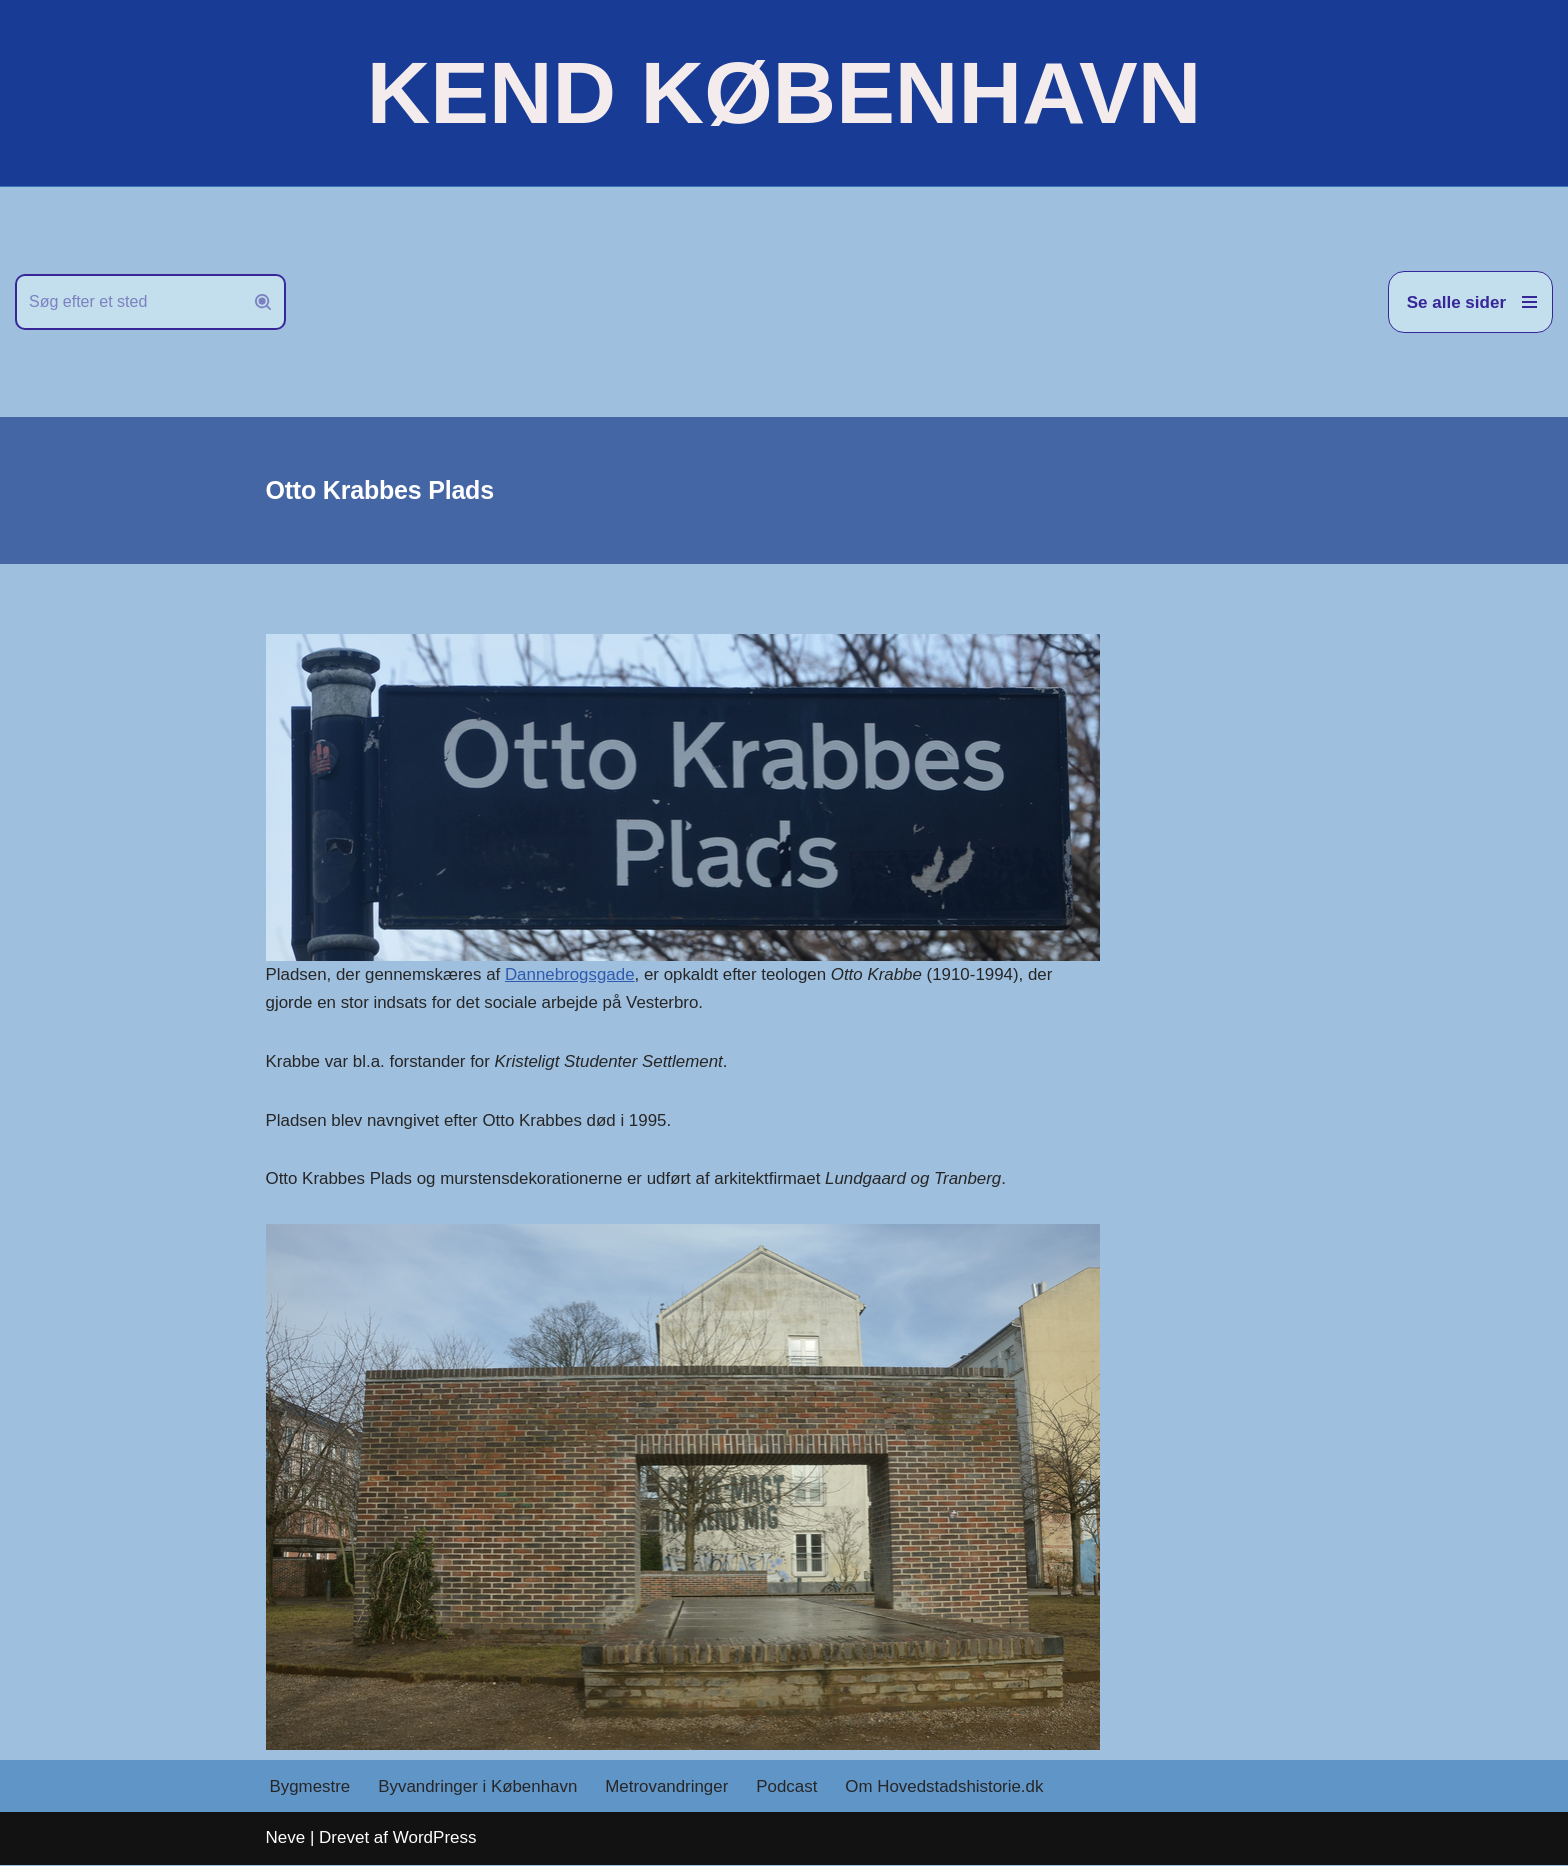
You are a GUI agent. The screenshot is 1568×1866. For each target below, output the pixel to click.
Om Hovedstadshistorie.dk (947, 1787)
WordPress (435, 1838)
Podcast (789, 1787)
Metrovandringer (669, 1787)
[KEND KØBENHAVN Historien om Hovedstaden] (784, 93)
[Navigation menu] (1470, 302)
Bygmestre (310, 1787)
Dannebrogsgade (571, 974)
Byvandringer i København (479, 1787)
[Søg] (128, 302)
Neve (286, 1838)
